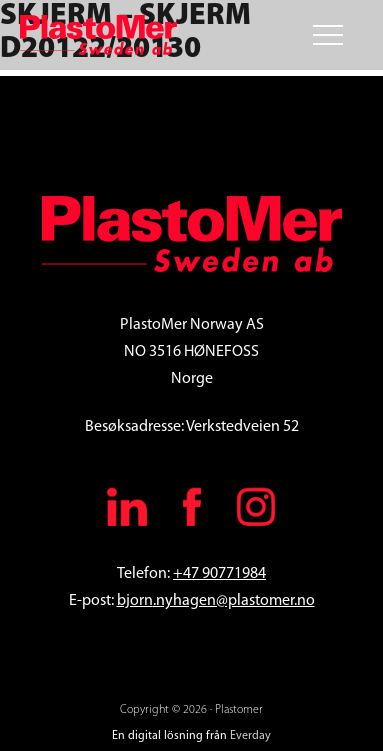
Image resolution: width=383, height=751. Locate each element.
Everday (250, 736)
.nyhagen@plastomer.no (234, 601)
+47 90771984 (219, 574)
